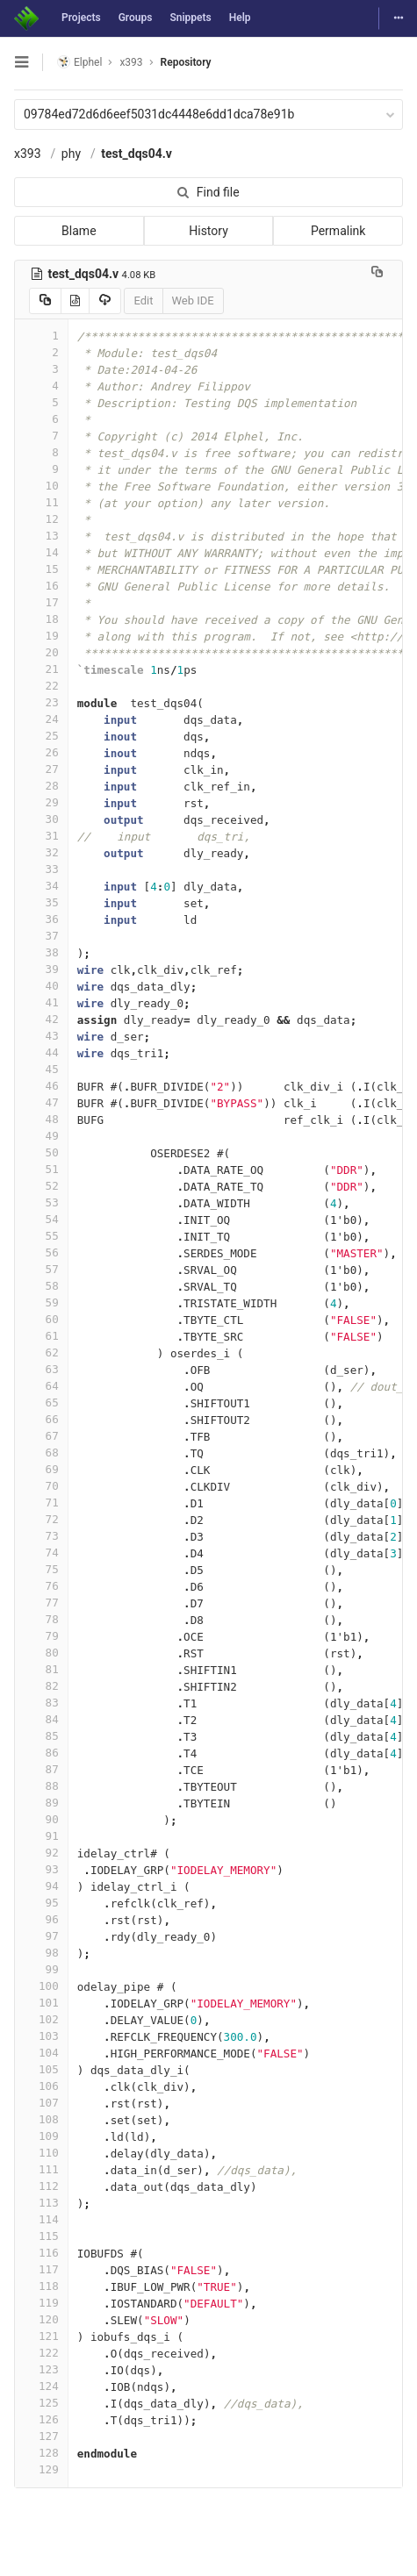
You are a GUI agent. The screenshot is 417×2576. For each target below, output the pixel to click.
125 (41, 2402)
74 (41, 1552)
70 (41, 1485)
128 (41, 2452)
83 (41, 1702)
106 (41, 2086)
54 (41, 1219)
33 (41, 869)
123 (41, 2369)
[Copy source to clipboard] (45, 301)
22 (41, 685)
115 (41, 2236)
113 (41, 2202)
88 (41, 1785)
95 (41, 1902)
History (208, 231)
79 (41, 1635)
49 (41, 1135)
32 (41, 852)
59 (41, 1302)
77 (41, 1602)
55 (41, 1235)
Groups (136, 17)
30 (41, 819)
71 (41, 1502)
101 (41, 2002)
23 (41, 702)
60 (41, 1319)
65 (41, 1402)
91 (41, 1836)
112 (41, 2186)
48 (41, 1119)
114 (41, 2219)
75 (41, 1569)
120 (41, 2319)
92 (41, 1852)
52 (41, 1185)
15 (41, 569)
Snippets (190, 17)
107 (41, 2102)
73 (41, 1535)
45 (41, 1069)
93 (41, 1869)
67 (41, 1435)
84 (41, 1719)
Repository (186, 62)
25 (41, 735)
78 (41, 1619)
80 (41, 1652)
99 (41, 1969)
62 (41, 1352)
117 (41, 2269)
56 (41, 1252)
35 (41, 902)
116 (41, 2252)
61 (41, 1335)
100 (41, 1986)
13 (41, 535)
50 (41, 1152)
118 (41, 2286)
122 (41, 2352)
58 (41, 1285)
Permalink (338, 231)
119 (41, 2302)
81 (41, 1669)
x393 (27, 154)
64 (41, 1385)
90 (41, 1819)
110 (41, 2152)
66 (41, 1419)
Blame (78, 231)
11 (41, 502)
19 (41, 635)
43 (41, 1035)
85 (41, 1735)
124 (41, 2386)
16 (41, 585)
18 (41, 619)
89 (41, 1802)
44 (41, 1052)
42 (41, 1019)
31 (41, 835)
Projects (81, 17)
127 (41, 2436)
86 (41, 1752)
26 (41, 752)
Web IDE (193, 300)
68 (41, 1452)
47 (41, 1102)
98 (41, 1952)
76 (41, 1585)
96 (41, 1919)
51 (41, 1169)
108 (41, 2119)
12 (41, 519)
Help (240, 17)
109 (41, 2136)
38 (41, 952)
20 (41, 652)
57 (41, 1269)
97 (41, 1936)
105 (41, 2069)
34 (41, 885)
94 (41, 1886)
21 (41, 669)
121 (41, 2336)
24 (41, 719)
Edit (143, 300)
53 (41, 1202)
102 (41, 2019)
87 (41, 1769)
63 (41, 1369)
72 (41, 1519)
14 (41, 552)
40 (41, 985)
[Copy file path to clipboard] (377, 274)
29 (41, 802)
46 (41, 1085)
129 (41, 2469)
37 (41, 935)
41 (41, 1002)
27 (41, 769)
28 (41, 785)
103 (41, 2036)
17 (41, 602)
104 (41, 2052)
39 (41, 969)
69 (41, 1469)
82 (41, 1685)
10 (41, 485)
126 (41, 2419)
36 (41, 919)
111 (41, 2169)
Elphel (79, 61)
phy (71, 154)
